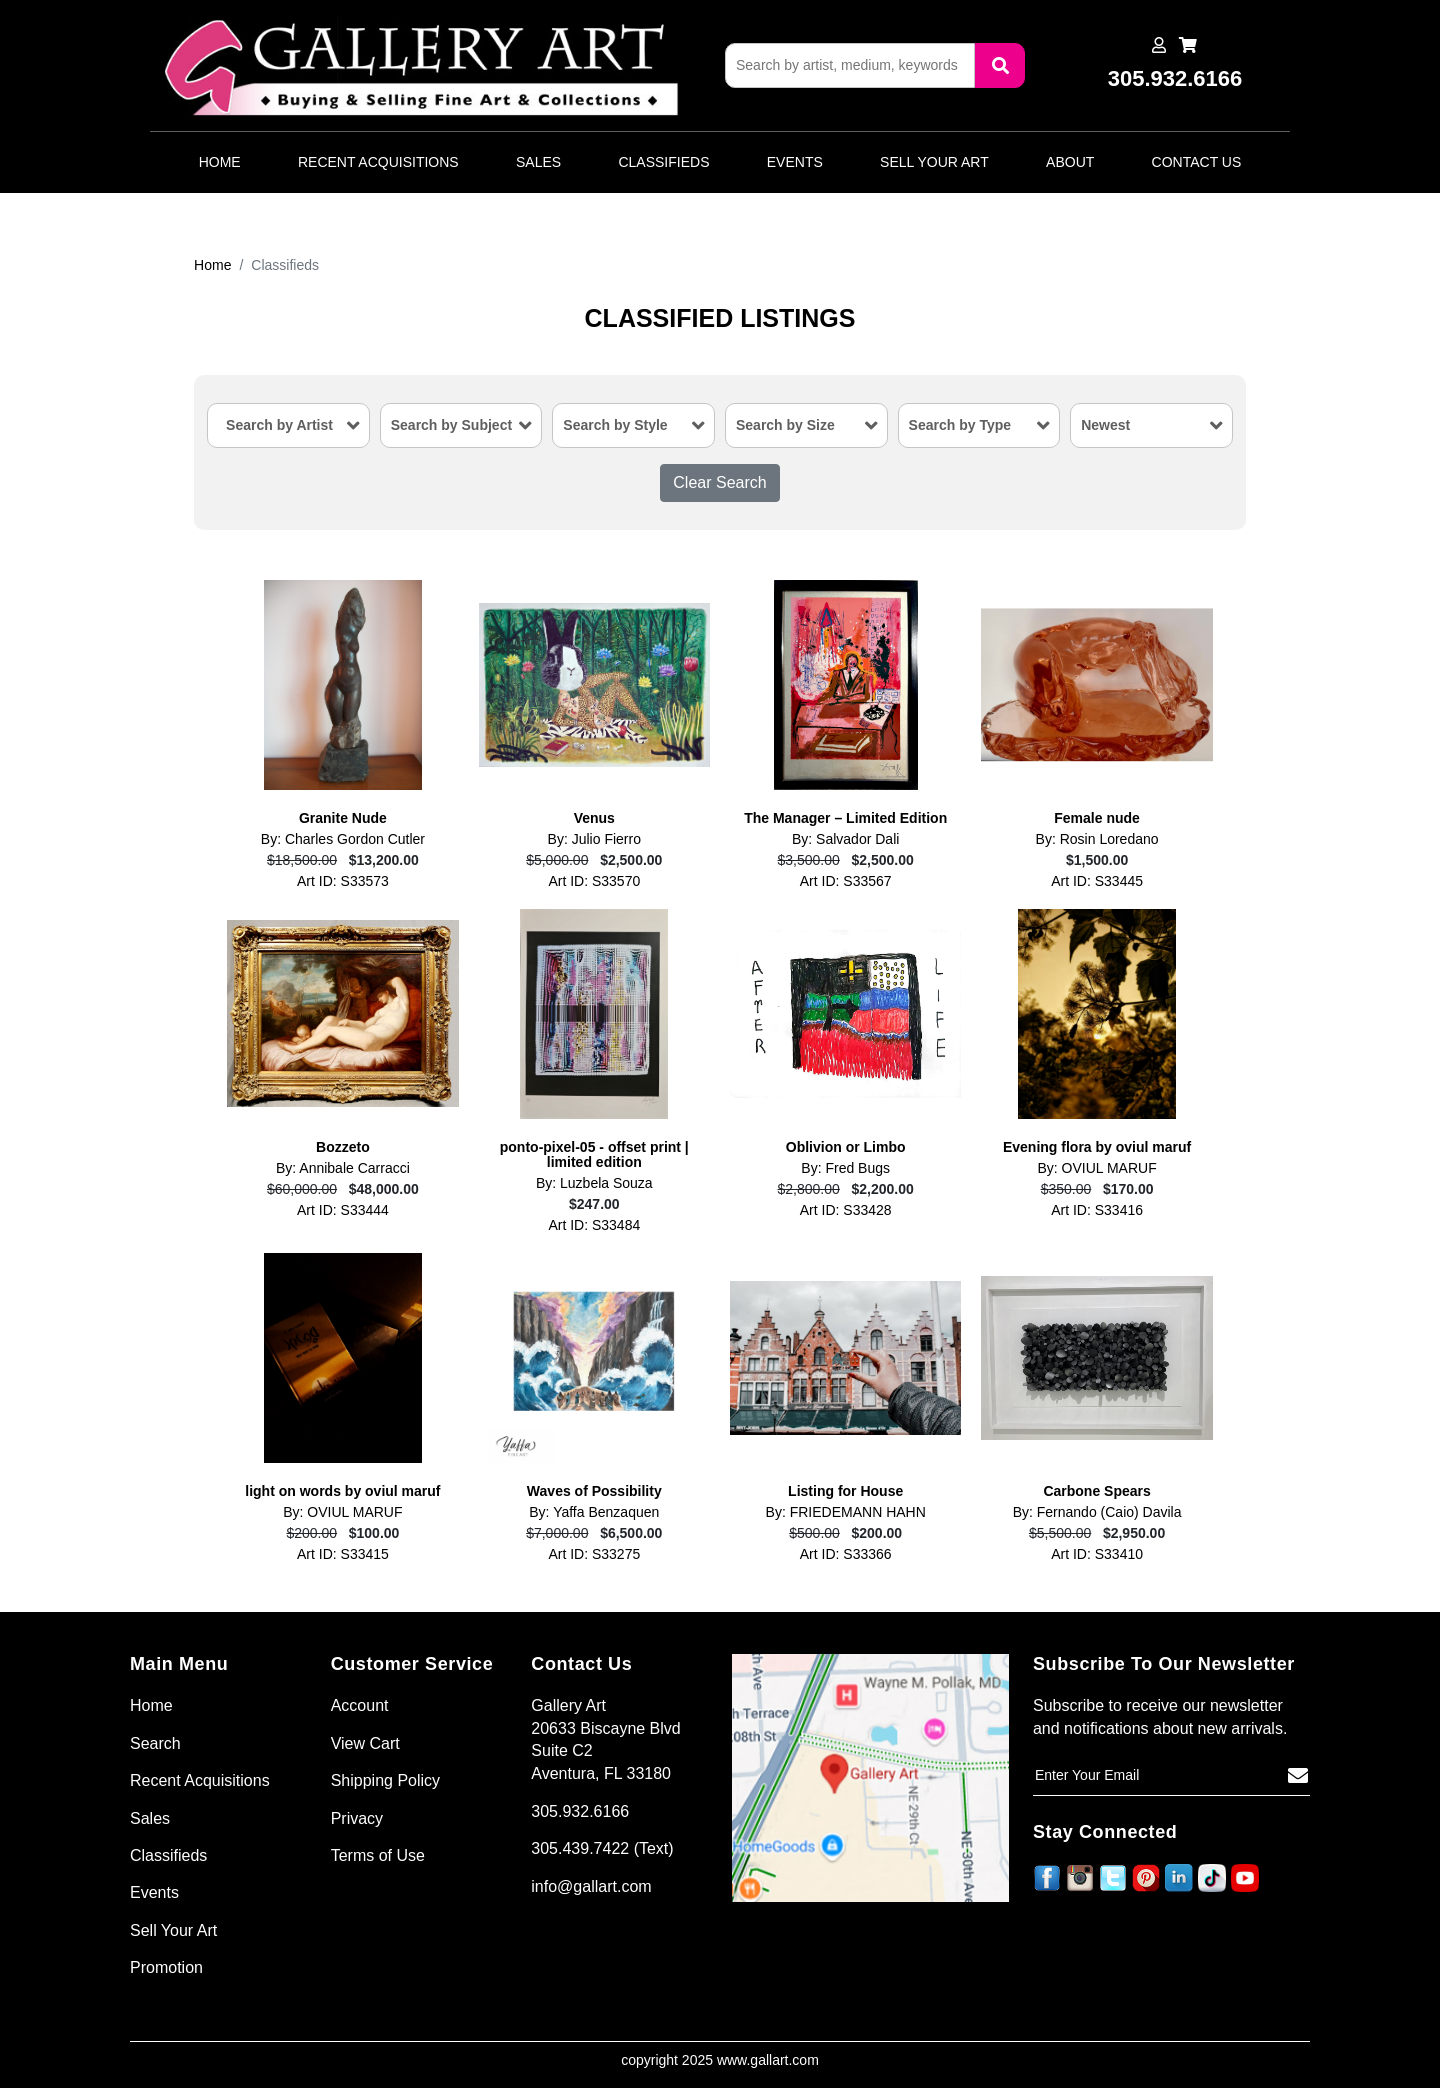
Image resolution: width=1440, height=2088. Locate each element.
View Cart (365, 1743)
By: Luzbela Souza (594, 1183)
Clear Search (719, 482)
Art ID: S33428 (846, 1210)
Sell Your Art (934, 162)
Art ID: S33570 (594, 881)
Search (155, 1743)
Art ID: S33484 (594, 1225)
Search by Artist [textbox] (279, 425)
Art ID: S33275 (594, 1554)
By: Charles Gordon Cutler (343, 839)
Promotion (166, 1967)
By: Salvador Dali (845, 839)
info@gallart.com (591, 1886)
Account (360, 1705)
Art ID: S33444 (343, 1210)
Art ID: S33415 (343, 1554)
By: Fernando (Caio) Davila (1097, 1512)
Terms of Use (378, 1855)
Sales (538, 162)
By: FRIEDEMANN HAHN (846, 1512)
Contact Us (1197, 162)
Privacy (357, 1818)
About (1070, 162)
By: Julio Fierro (594, 839)
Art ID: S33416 (1097, 1210)
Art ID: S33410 (1097, 1554)
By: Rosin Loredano (1097, 839)
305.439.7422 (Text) (602, 1848)
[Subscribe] (1298, 1776)
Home (220, 162)
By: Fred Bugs (845, 1168)
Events (795, 162)
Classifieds (663, 162)
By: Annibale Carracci (343, 1168)
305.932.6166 (580, 1811)
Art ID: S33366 (846, 1554)
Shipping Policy (385, 1780)
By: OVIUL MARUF (1096, 1168)
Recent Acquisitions (378, 162)
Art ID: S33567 (846, 881)
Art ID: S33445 (1097, 881)
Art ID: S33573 (343, 881)
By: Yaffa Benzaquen (594, 1512)
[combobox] (288, 425)
